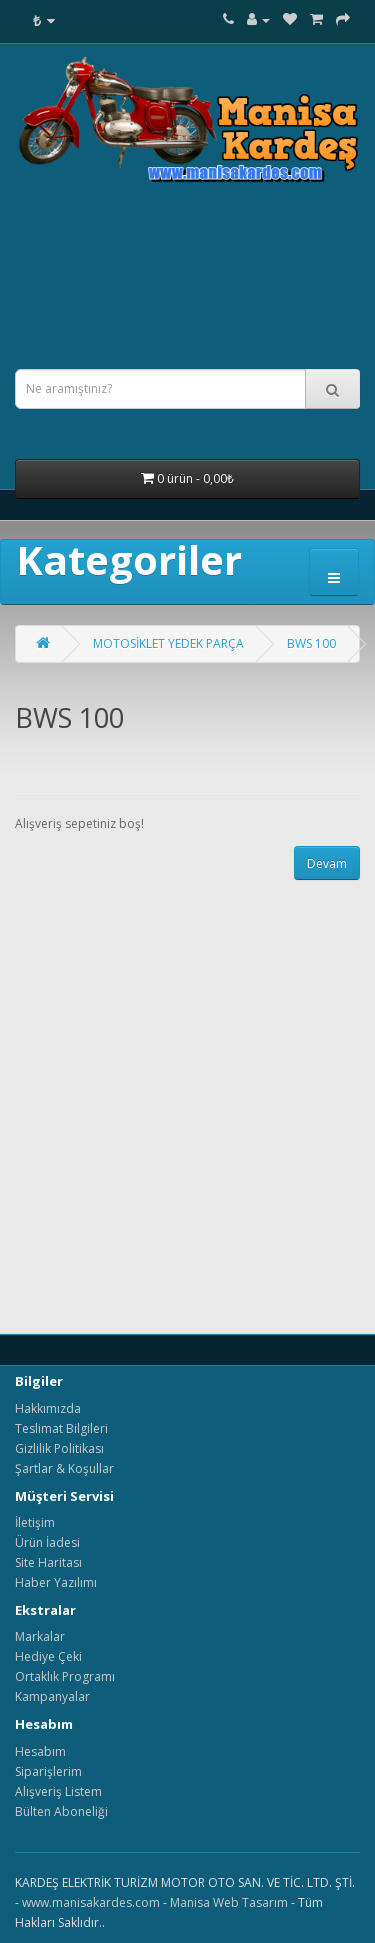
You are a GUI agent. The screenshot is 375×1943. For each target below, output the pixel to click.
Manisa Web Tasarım (229, 1902)
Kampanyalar (52, 1696)
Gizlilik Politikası (59, 1448)
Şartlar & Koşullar (64, 1468)
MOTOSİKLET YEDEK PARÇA (168, 643)
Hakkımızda (48, 1408)
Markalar (40, 1636)
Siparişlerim (48, 1771)
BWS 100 (311, 643)
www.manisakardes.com (91, 1902)
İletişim (35, 1522)
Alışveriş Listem (58, 1791)
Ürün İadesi (47, 1542)
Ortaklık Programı (65, 1676)
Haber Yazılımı (56, 1582)
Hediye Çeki (48, 1656)
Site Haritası (48, 1562)
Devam (327, 863)
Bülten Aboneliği (61, 1811)
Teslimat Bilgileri (61, 1428)
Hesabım (40, 1751)
